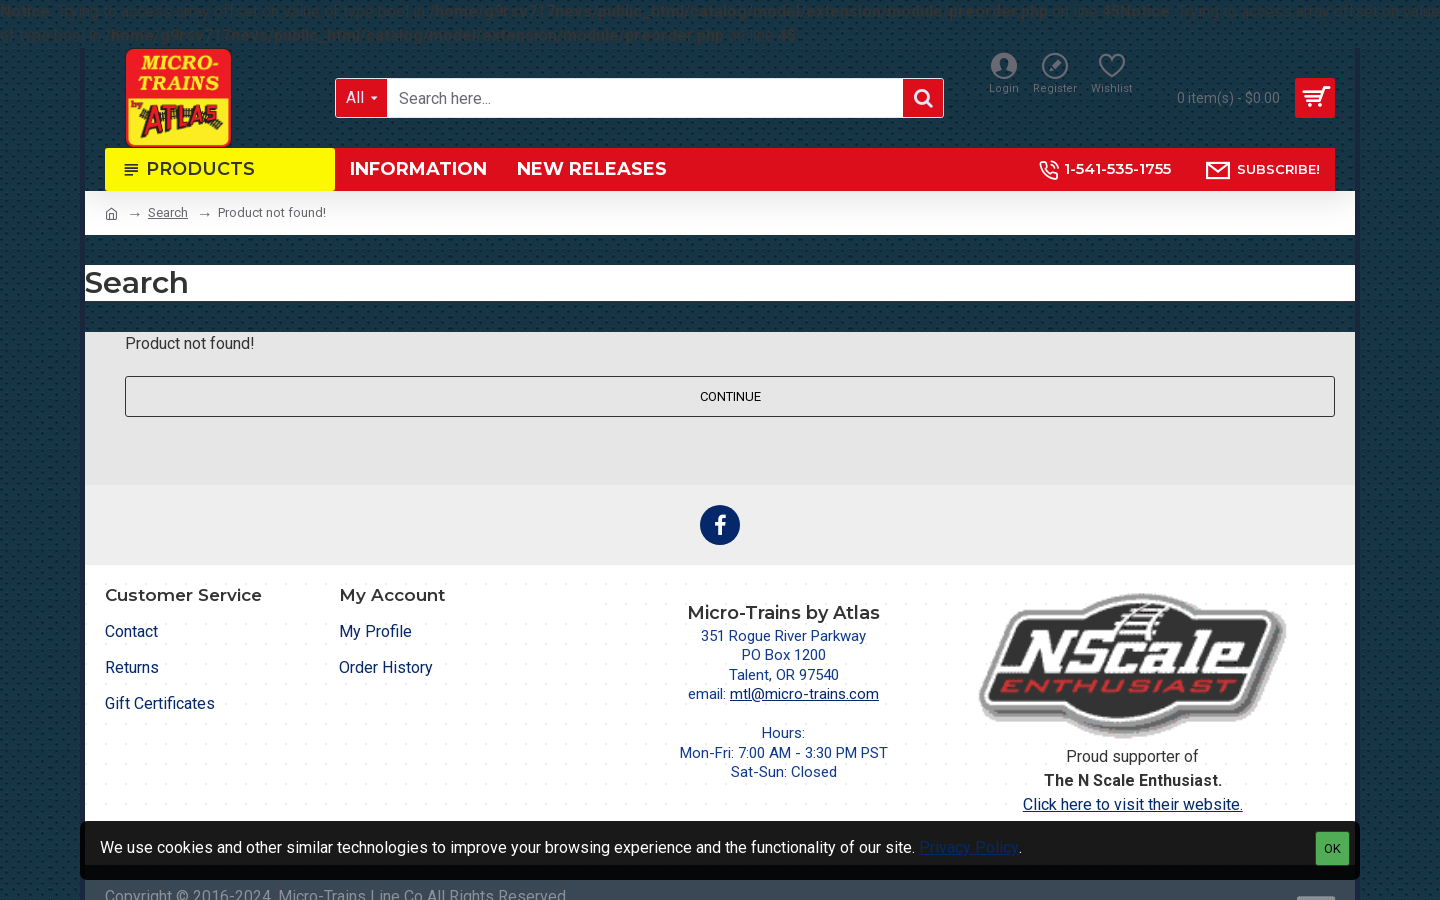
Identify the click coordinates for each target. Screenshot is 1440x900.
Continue (730, 396)
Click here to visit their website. (1133, 804)
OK (1332, 848)
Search (168, 212)
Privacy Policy (969, 847)
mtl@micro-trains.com (804, 694)
